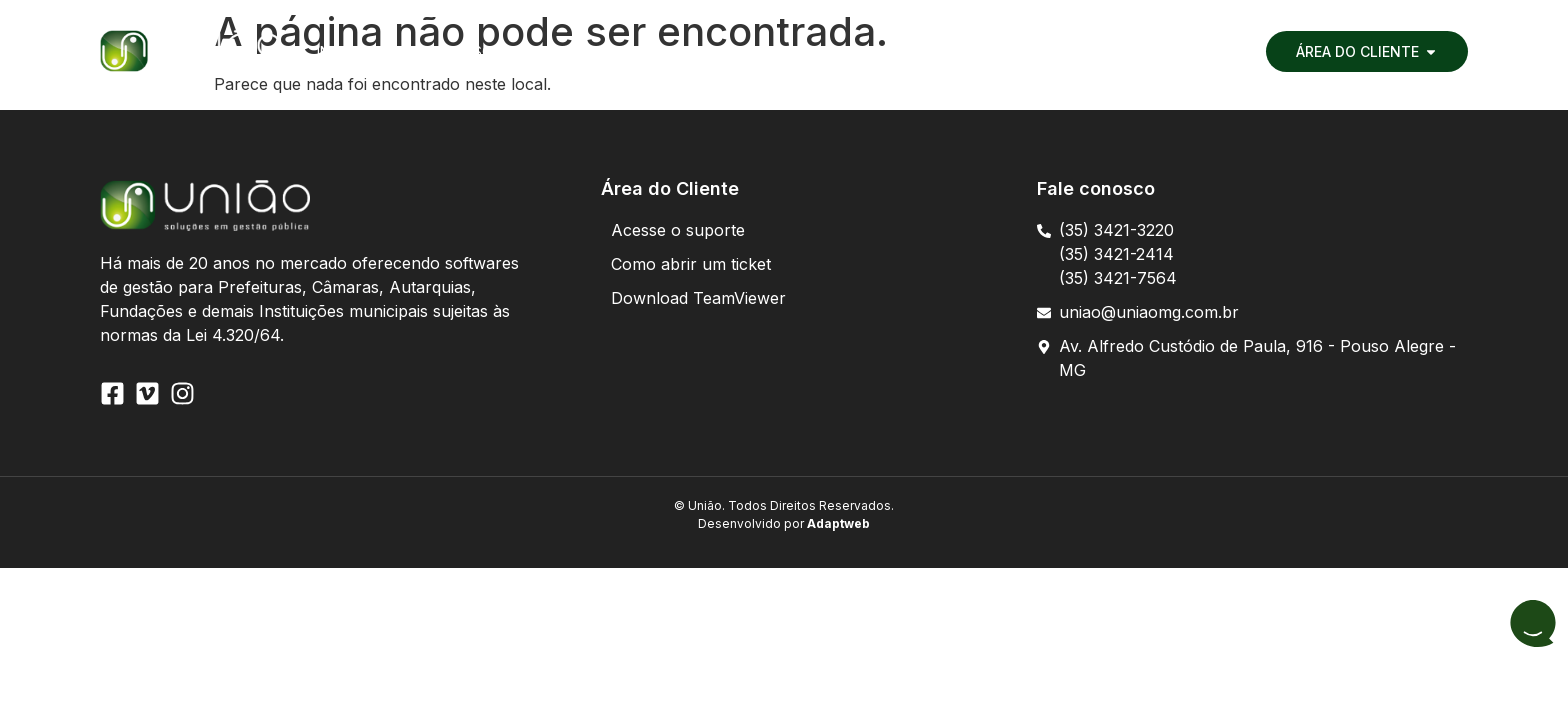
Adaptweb (837, 523)
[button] (434, 51)
